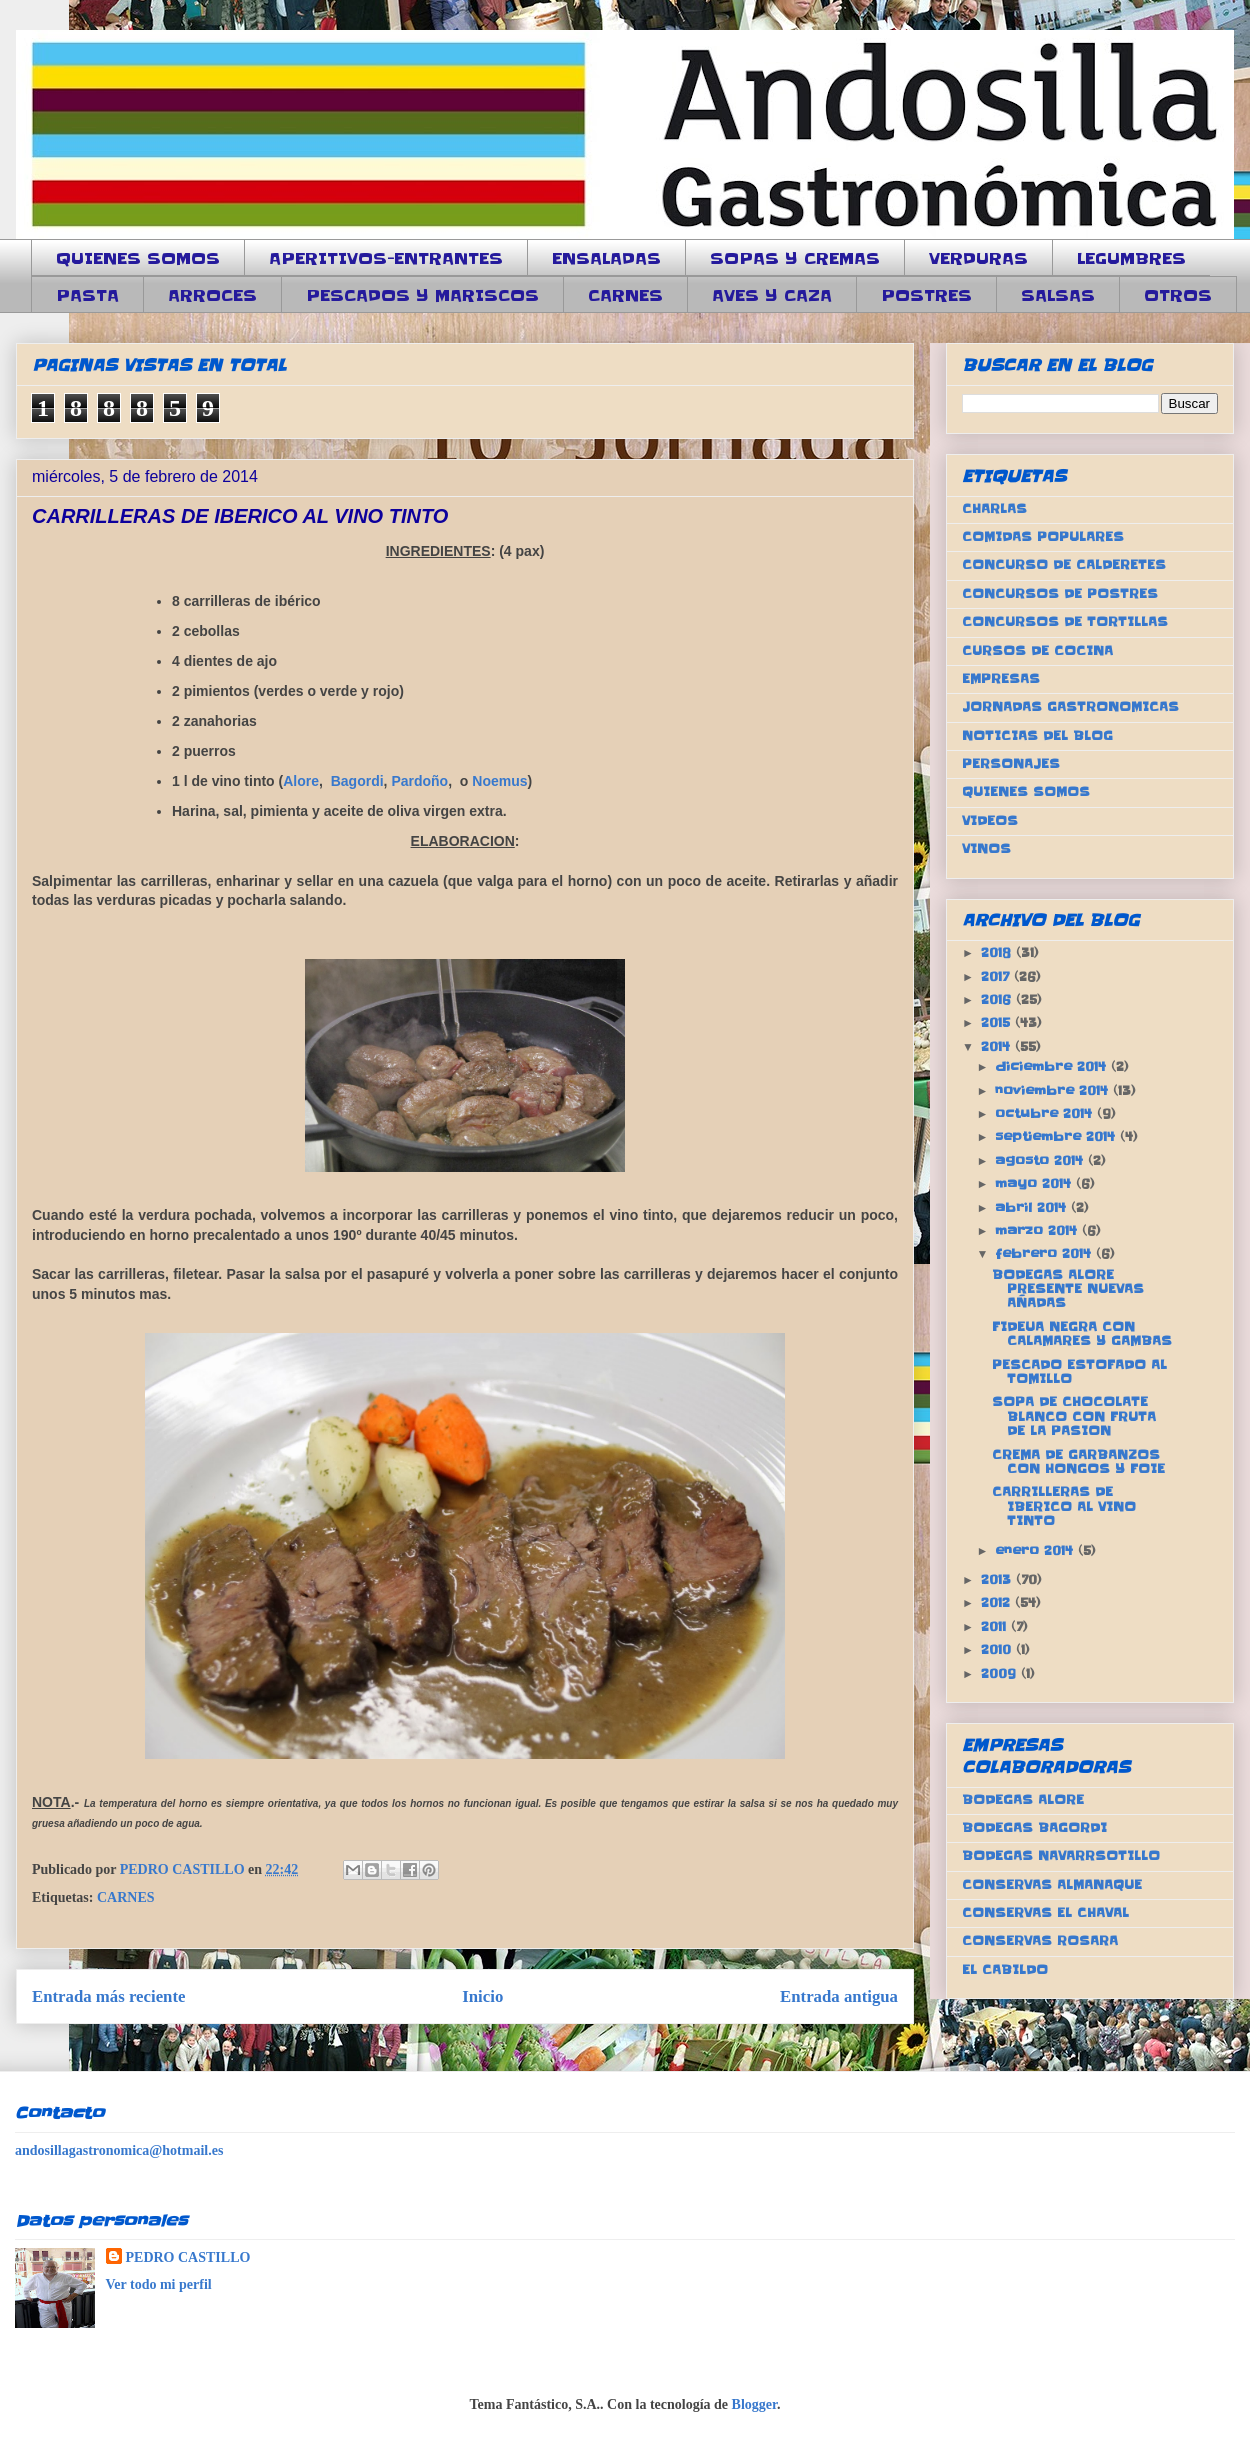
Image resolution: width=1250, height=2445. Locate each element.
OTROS (1178, 295)
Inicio (482, 1996)
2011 (996, 1626)
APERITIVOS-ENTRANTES (386, 258)
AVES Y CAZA (772, 295)
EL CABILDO (1005, 1969)
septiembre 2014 (1057, 1136)
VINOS (986, 848)
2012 (998, 1602)
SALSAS (1058, 295)
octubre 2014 (1046, 1113)
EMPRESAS (1001, 678)
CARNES (625, 295)
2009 (1001, 1673)
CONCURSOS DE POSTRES (1060, 593)
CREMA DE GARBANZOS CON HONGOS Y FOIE (1078, 1461)
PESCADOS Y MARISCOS (422, 295)
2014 (998, 1046)
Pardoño (419, 781)
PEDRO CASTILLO (188, 2257)
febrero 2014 (1045, 1253)
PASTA (87, 295)
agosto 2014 (1041, 1160)
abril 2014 (1033, 1207)
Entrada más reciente (109, 1996)
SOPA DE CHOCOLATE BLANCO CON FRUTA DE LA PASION (1074, 1416)
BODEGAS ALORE (1023, 1799)
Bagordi (357, 781)
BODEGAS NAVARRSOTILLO (1061, 1855)
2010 (998, 1649)
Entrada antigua (839, 1996)
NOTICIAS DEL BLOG (1037, 735)
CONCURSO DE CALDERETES (1064, 564)
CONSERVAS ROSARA (1040, 1940)
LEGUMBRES (1131, 258)
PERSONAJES (1011, 763)
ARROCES (212, 295)
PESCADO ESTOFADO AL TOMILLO (1079, 1371)
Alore (301, 781)
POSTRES (926, 295)
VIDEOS (990, 820)
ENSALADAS (606, 258)
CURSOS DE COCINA (1037, 650)
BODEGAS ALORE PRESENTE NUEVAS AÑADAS (1068, 1289)
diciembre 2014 (1053, 1066)
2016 (998, 999)
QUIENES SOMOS (138, 258)
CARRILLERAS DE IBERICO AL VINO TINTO (1064, 1506)
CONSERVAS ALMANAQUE (1052, 1884)
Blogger (754, 2404)
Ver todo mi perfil (159, 2284)
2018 (998, 952)
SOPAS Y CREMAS (795, 258)
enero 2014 (1036, 1550)
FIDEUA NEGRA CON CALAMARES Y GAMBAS (1082, 1333)
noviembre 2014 (1054, 1090)
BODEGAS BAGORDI (1034, 1827)
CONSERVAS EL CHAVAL (1045, 1912)
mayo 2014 (1035, 1183)
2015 (998, 1022)
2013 (998, 1579)
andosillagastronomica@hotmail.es (119, 2150)
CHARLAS (994, 508)
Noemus (499, 781)
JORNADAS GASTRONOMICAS (1070, 706)
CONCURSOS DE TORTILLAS (1065, 621)
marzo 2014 (1038, 1230)
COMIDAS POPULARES (1043, 536)
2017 (997, 976)
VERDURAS (978, 258)
